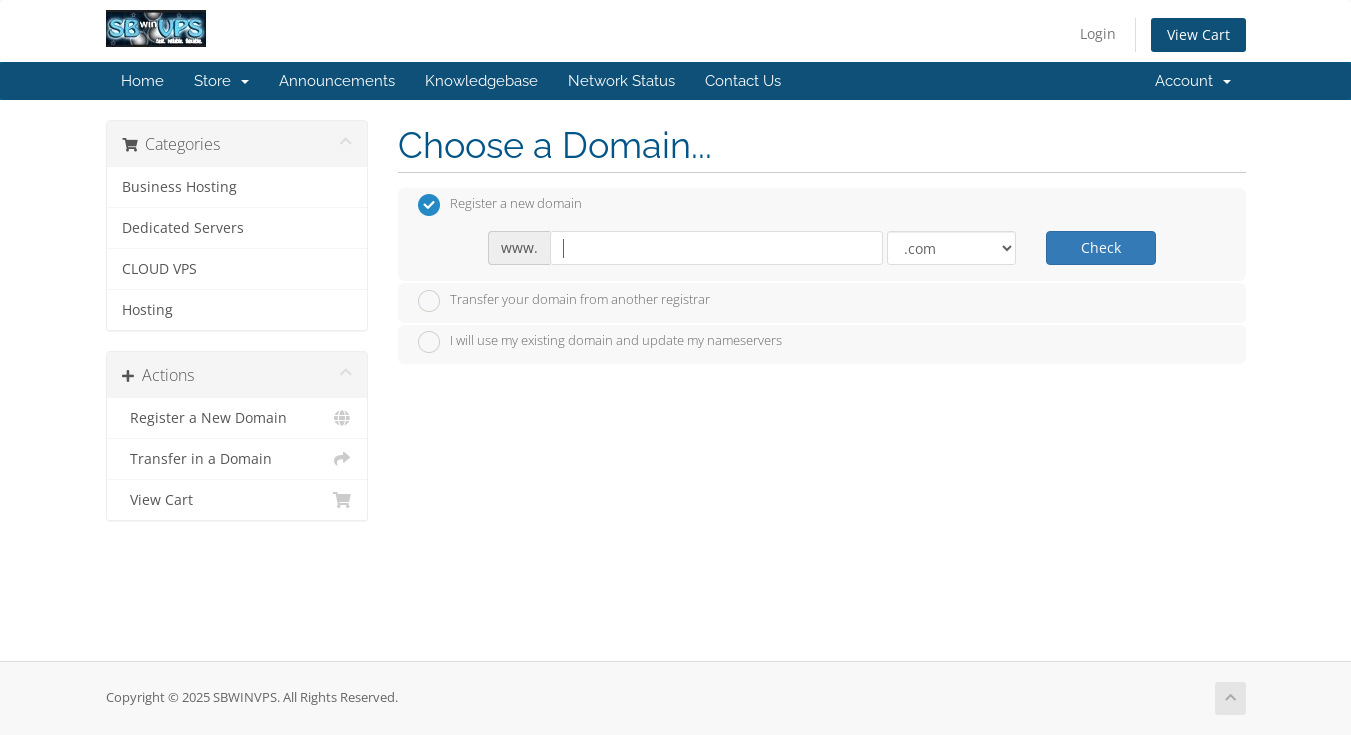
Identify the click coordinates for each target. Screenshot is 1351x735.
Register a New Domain (237, 418)
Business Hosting (179, 187)
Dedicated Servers (183, 228)
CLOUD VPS (159, 269)
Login (1098, 33)
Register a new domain (500, 205)
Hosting (147, 310)
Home (142, 81)
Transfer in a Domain (237, 459)
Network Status (621, 81)
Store (221, 81)
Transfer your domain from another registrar (564, 301)
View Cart (1198, 34)
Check (1101, 247)
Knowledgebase (481, 81)
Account (1193, 81)
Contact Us (743, 81)
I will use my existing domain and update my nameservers (600, 342)
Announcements (337, 81)
